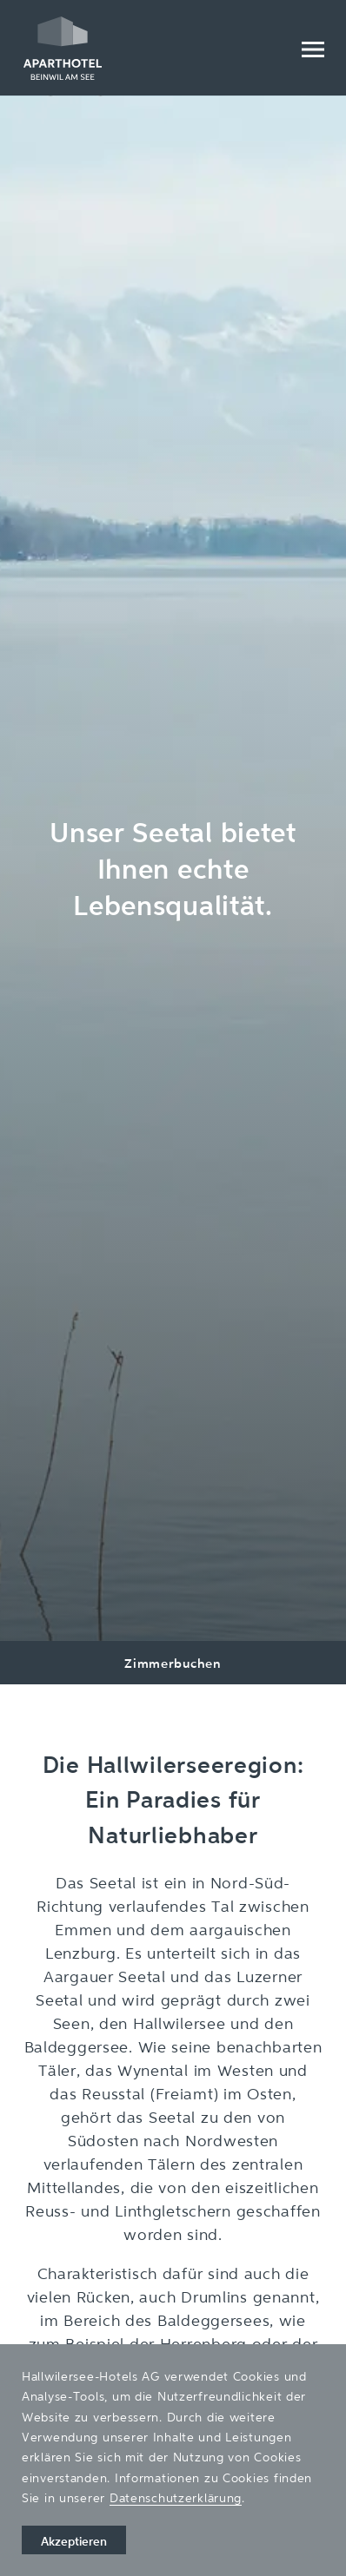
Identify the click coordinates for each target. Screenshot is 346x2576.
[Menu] (312, 47)
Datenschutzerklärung (176, 2497)
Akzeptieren (74, 2540)
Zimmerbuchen (173, 1663)
